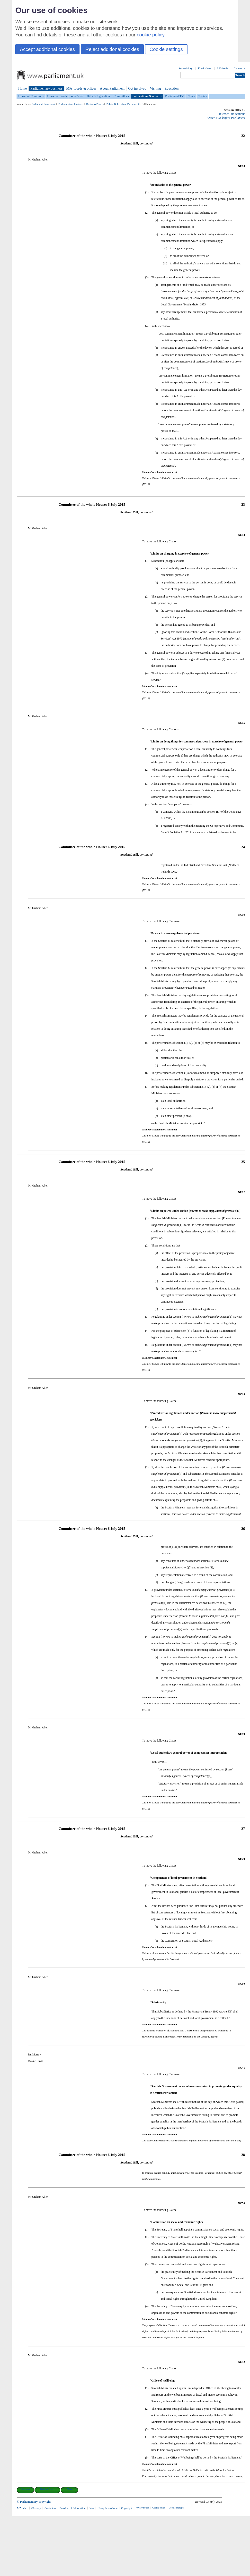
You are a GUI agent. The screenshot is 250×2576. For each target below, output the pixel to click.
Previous (25, 2489)
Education (172, 88)
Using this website (107, 2508)
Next (69, 2489)
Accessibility (185, 68)
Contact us (239, 68)
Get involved (137, 88)
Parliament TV (174, 96)
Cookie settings (166, 49)
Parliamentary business (46, 88)
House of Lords (57, 96)
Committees (121, 96)
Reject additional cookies (112, 49)
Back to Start (47, 2489)
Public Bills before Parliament (123, 103)
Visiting (155, 88)
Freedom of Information (73, 2508)
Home (22, 88)
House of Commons (31, 96)
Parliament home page (44, 103)
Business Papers (95, 103)
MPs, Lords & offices (81, 88)
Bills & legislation (98, 96)
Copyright (126, 2508)
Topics (202, 96)
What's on (77, 96)
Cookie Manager (176, 2508)
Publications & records (147, 96)
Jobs (91, 2508)
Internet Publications (232, 114)
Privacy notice (142, 2508)
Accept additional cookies (47, 49)
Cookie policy (158, 2508)
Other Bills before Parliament (226, 117)
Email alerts (204, 68)
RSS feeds (222, 68)
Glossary (36, 2508)
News (191, 96)
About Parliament (112, 88)
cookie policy (150, 34)
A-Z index (22, 2508)
